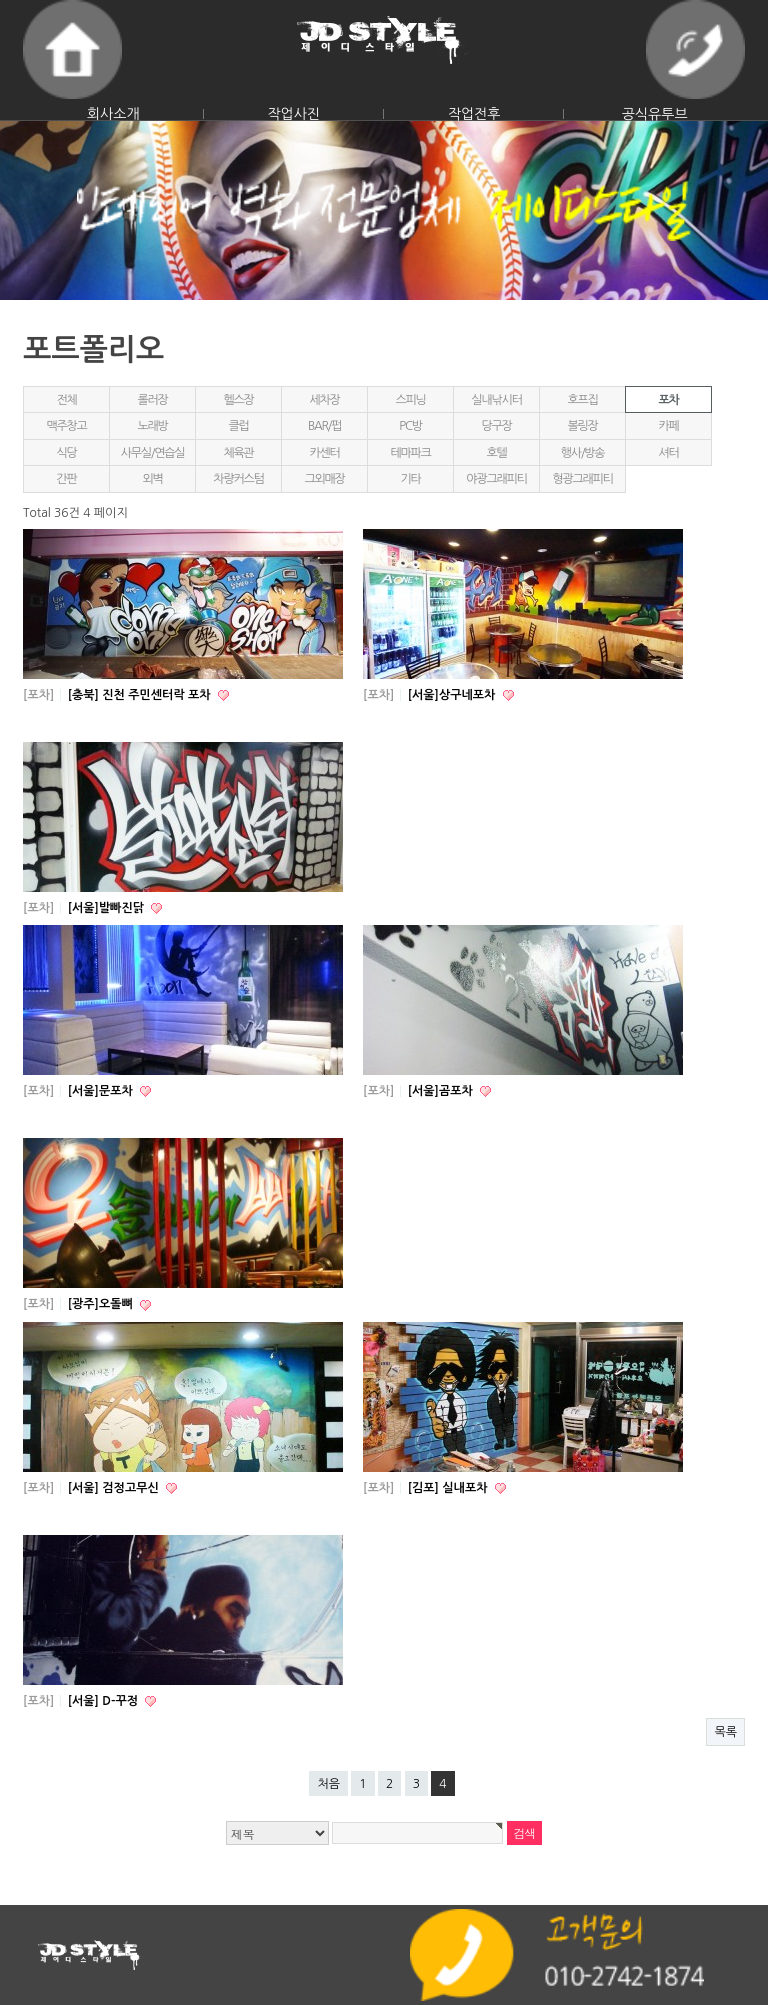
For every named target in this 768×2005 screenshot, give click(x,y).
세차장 (324, 400)
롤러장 (152, 400)
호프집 (582, 400)
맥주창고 (66, 426)
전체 (66, 400)
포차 (668, 400)
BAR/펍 (324, 426)
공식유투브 (655, 114)
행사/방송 (583, 453)
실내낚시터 (496, 400)
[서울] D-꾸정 (105, 1701)
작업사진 (293, 114)
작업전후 (474, 114)
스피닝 (410, 400)
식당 (66, 453)
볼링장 (582, 426)
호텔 (496, 453)
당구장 (496, 426)
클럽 (238, 426)
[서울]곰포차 (442, 1091)
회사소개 (113, 114)
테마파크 (410, 453)
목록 (725, 1732)
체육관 (238, 453)
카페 (668, 426)
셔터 (668, 453)
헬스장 (238, 400)
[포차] (38, 695)
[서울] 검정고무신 (115, 1488)
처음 (328, 1784)
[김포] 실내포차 (449, 1488)
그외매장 (324, 479)
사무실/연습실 (153, 453)
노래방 (152, 426)
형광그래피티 (582, 479)
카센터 (324, 453)
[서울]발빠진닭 (108, 908)
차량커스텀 (238, 479)
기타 (410, 479)
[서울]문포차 (102, 1091)
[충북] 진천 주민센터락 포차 (141, 695)
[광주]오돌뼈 (102, 1304)
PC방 (410, 426)
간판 (66, 479)
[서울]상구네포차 (453, 695)
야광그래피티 (496, 479)
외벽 (152, 479)
